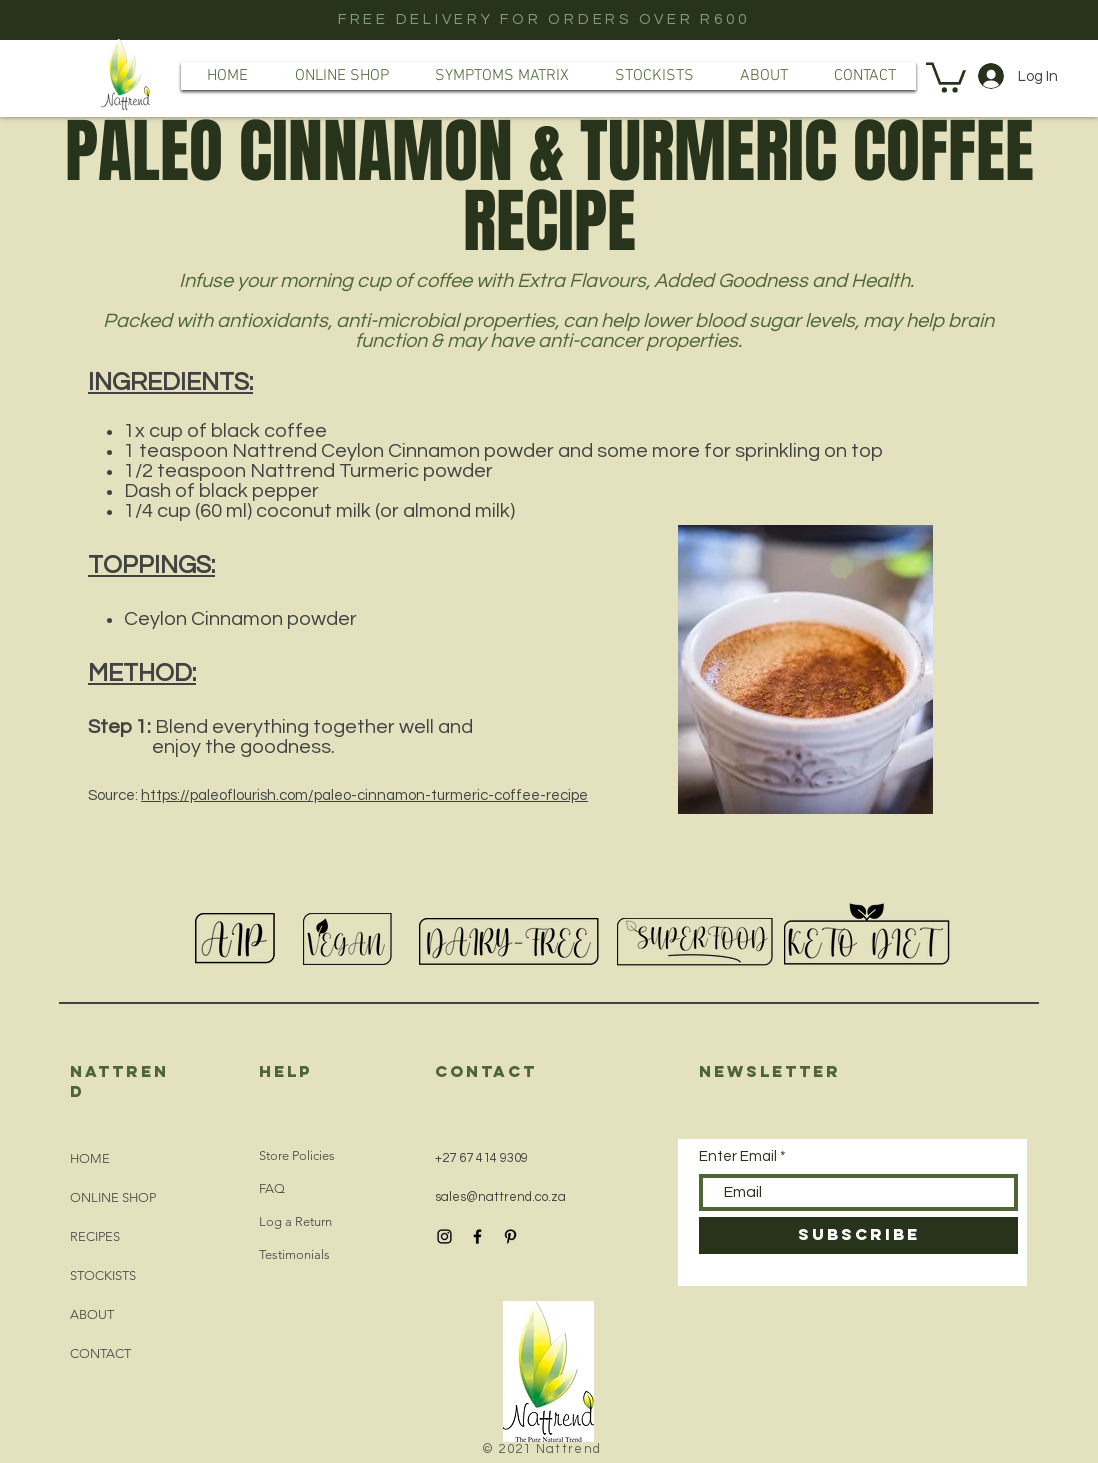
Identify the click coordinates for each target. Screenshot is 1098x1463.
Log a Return (295, 1221)
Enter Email (738, 1156)
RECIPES (95, 1236)
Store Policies (297, 1155)
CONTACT (100, 1353)
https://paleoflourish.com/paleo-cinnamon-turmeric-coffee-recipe (364, 795)
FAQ (272, 1188)
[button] (946, 76)
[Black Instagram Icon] (444, 1236)
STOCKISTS (103, 1275)
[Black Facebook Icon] (477, 1236)
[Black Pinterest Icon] (510, 1236)
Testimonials (294, 1254)
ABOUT (92, 1314)
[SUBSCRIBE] (858, 1235)
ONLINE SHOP (113, 1197)
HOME (90, 1158)
